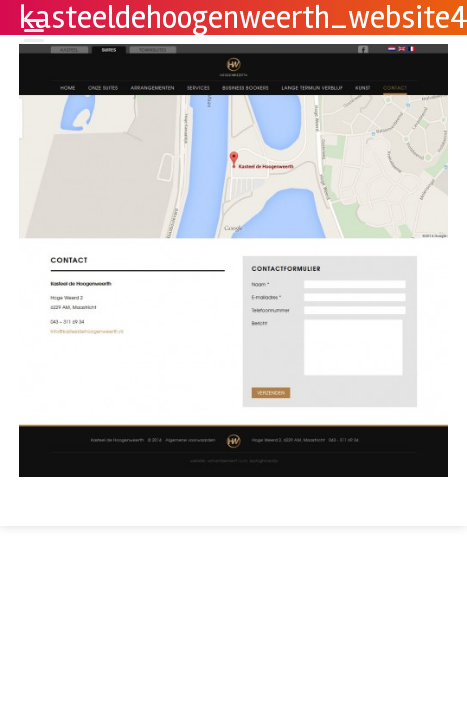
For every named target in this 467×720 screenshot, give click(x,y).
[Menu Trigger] (34, 30)
